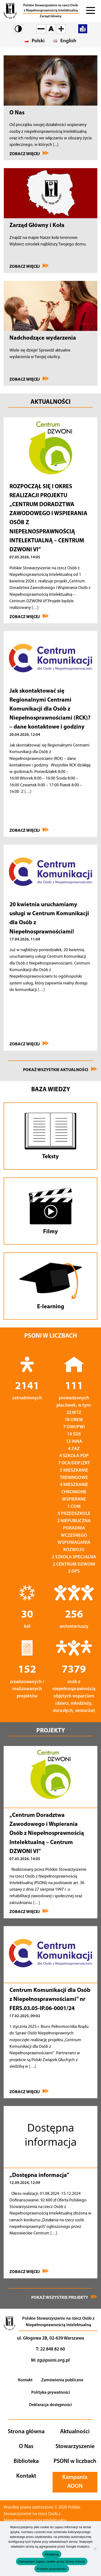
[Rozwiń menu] (91, 11)
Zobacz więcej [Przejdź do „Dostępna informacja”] (29, 2271)
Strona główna (26, 2432)
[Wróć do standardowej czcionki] (51, 28)
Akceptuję (52, 2554)
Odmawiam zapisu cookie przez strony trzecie (51, 2561)
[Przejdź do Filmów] (50, 1211)
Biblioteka (26, 2461)
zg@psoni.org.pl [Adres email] (53, 2360)
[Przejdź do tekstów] (50, 1136)
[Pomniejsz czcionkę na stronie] (41, 28)
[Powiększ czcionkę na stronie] (61, 28)
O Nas (26, 2447)
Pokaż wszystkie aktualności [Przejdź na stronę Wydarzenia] (60, 1069)
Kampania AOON (74, 2482)
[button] (10, 11)
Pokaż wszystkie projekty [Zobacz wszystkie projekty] (64, 2297)
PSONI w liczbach (75, 2461)
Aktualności (75, 2432)
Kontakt (25, 2380)
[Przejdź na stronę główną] (9, 2342)
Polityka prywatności (50, 2393)
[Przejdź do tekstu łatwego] (84, 28)
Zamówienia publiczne (62, 2380)
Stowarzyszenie (74, 2447)
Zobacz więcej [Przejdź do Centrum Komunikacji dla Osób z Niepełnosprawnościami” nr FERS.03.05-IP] (29, 2091)
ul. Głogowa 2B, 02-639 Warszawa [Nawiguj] (50, 2338)
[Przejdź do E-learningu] (50, 1286)
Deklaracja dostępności (50, 2405)
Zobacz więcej (29, 153)
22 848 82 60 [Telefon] (52, 2349)
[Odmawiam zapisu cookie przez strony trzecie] (95, 2548)
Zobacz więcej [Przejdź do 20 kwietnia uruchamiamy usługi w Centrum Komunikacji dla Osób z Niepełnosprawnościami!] (29, 1043)
